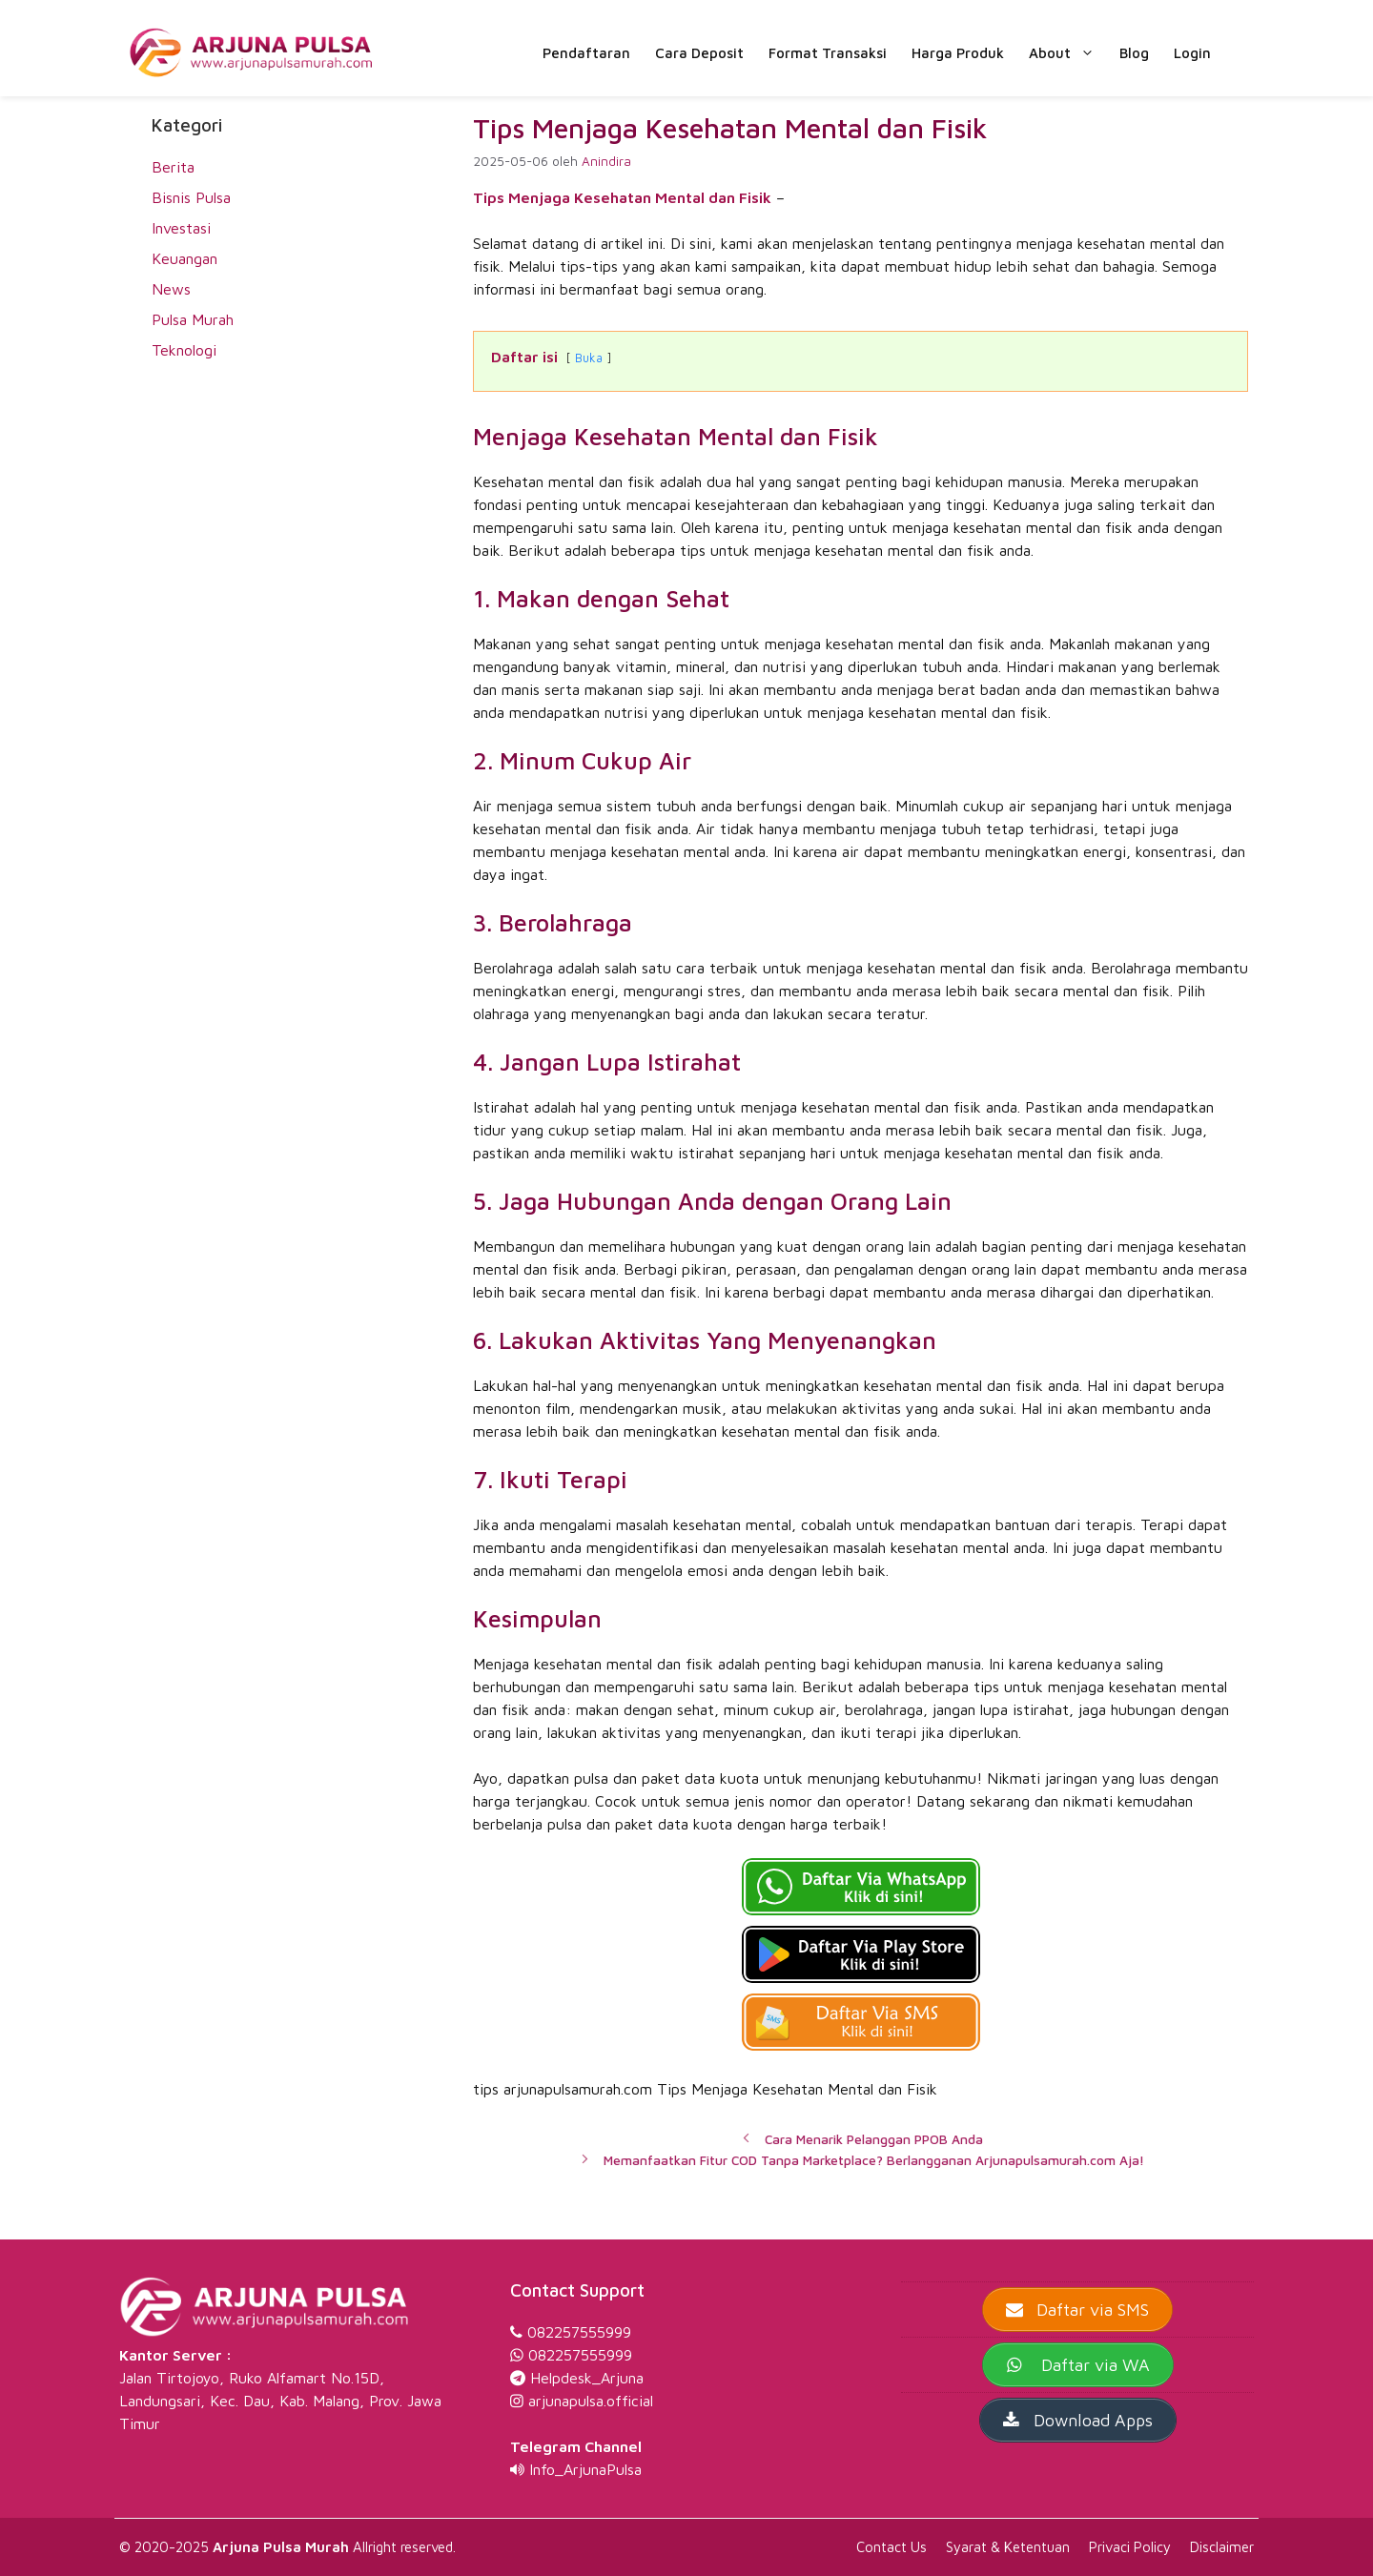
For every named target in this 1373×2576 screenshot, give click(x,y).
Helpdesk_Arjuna (587, 2377)
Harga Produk (958, 53)
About (1068, 53)
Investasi (181, 227)
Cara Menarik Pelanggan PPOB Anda (874, 2139)
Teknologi (184, 349)
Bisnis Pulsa (191, 197)
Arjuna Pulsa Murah (281, 2547)
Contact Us (891, 2547)
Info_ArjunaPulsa (585, 2469)
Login (1192, 53)
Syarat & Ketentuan (1008, 2547)
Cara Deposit (699, 53)
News (171, 288)
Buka (589, 358)
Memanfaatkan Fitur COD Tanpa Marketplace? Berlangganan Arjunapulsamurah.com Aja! (874, 2160)
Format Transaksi (827, 53)
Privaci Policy (1130, 2547)
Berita (173, 166)
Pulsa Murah (193, 319)
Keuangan (184, 258)
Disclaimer (1222, 2547)
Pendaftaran (586, 53)
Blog (1134, 53)
